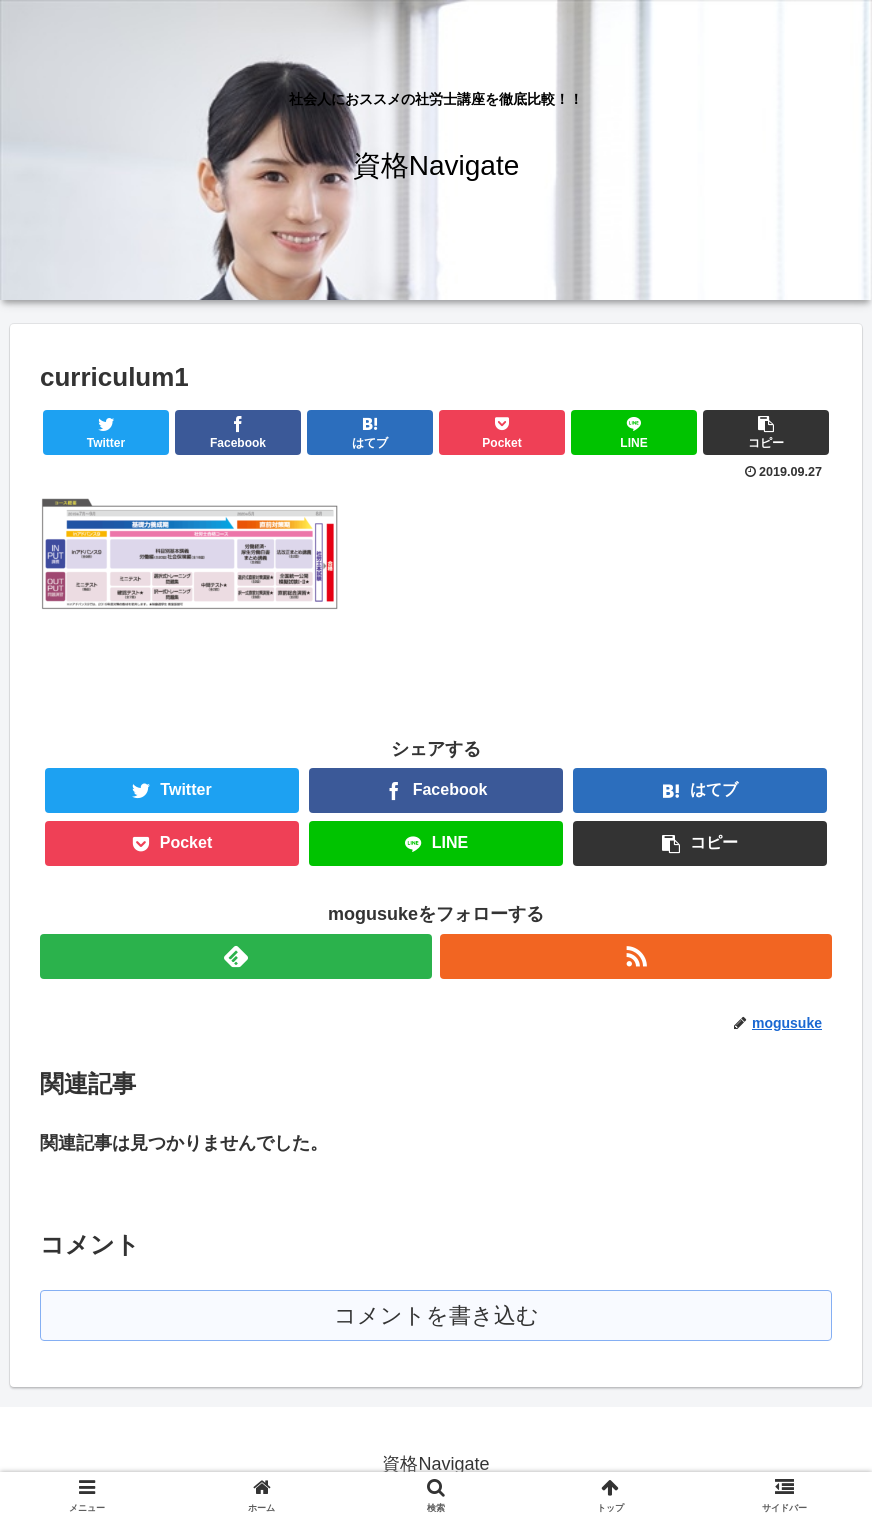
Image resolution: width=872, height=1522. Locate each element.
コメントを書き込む (436, 1315)
